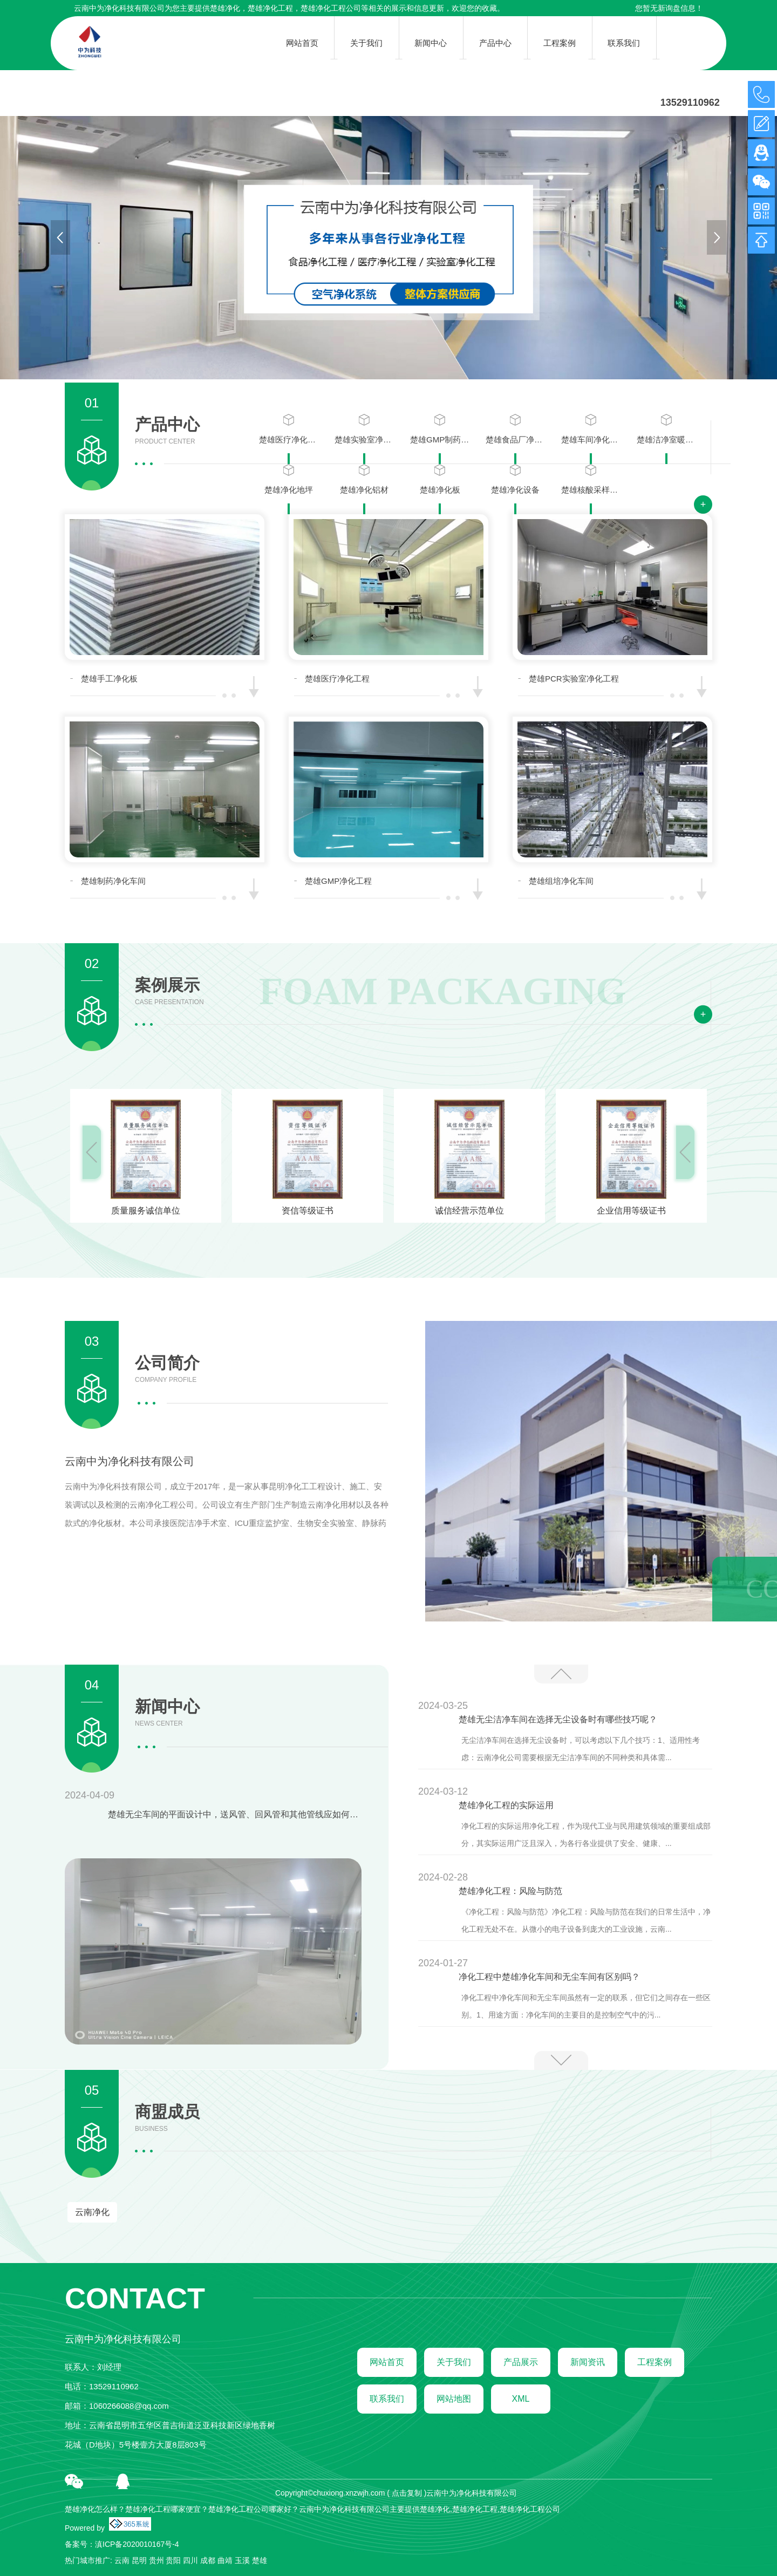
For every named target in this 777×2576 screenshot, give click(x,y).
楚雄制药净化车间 (113, 880)
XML (521, 2398)
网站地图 (454, 2398)
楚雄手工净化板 (109, 678)
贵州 (156, 2560)
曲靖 (225, 2560)
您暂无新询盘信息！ (669, 8)
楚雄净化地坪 (288, 479)
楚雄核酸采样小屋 (591, 479)
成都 (207, 2560)
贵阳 (173, 2560)
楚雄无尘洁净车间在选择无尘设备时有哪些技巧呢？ (558, 1719)
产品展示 (520, 2362)
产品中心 (167, 430)
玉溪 (242, 2560)
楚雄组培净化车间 (561, 880)
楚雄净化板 (440, 479)
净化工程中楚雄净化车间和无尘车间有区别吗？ (549, 1976)
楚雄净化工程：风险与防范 (510, 1891)
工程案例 (654, 2362)
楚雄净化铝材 (364, 479)
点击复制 (407, 2493)
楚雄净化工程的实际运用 (506, 1805)
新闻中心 (167, 1713)
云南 (122, 2560)
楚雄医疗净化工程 (288, 429)
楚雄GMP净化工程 (338, 880)
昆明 (139, 2560)
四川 (190, 2560)
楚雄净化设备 (515, 479)
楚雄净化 (225, 8)
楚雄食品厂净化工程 (515, 429)
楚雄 (259, 2560)
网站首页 (387, 2362)
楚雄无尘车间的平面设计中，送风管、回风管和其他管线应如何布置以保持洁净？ (235, 1814)
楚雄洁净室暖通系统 (666, 429)
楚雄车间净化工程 (591, 429)
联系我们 (387, 2398)
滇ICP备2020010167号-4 (137, 2544)
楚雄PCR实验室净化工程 (574, 678)
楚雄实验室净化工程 (364, 429)
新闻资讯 (587, 2362)
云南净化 (92, 2212)
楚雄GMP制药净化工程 (439, 429)
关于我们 (454, 2362)
